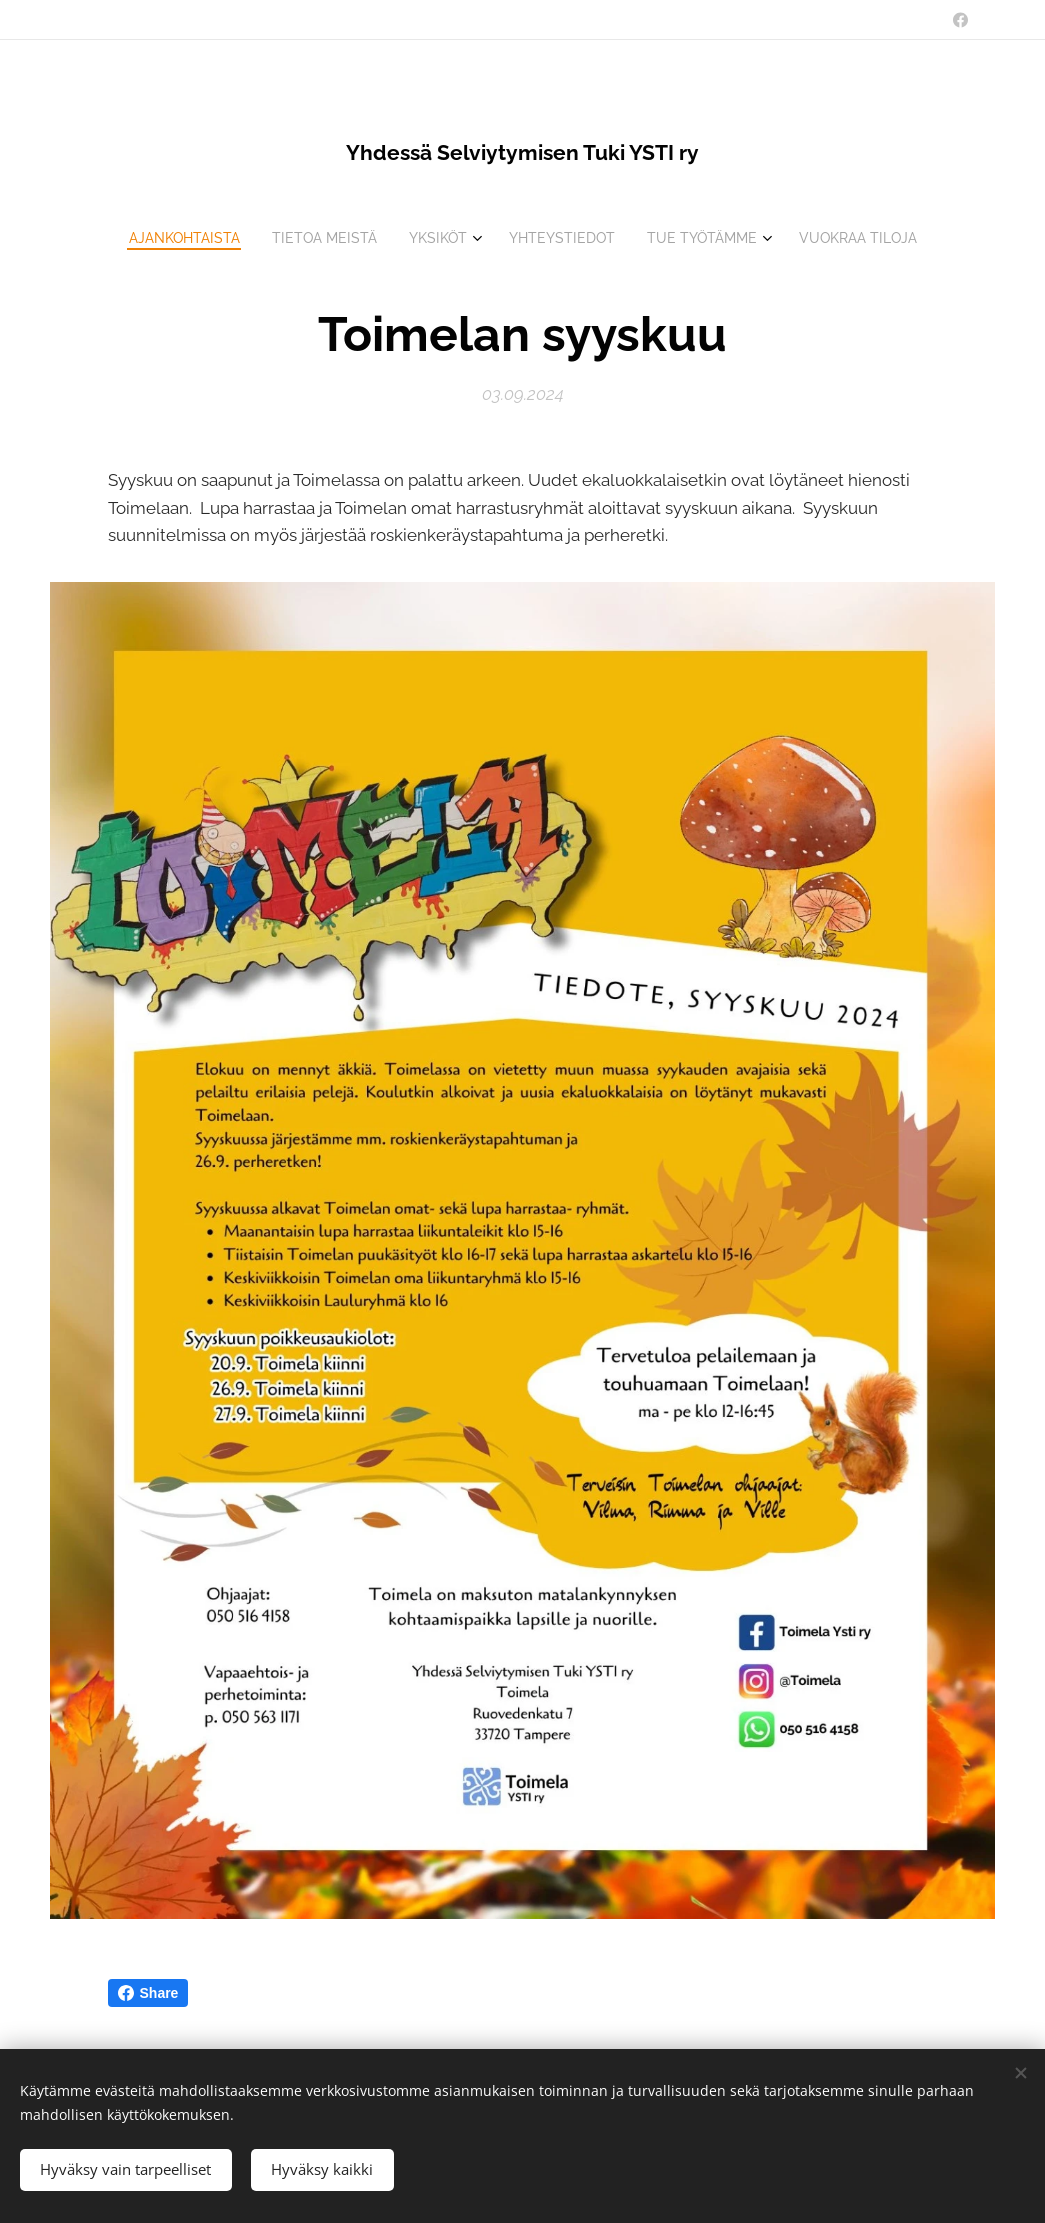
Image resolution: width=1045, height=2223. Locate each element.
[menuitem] (172, 238)
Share (148, 1993)
